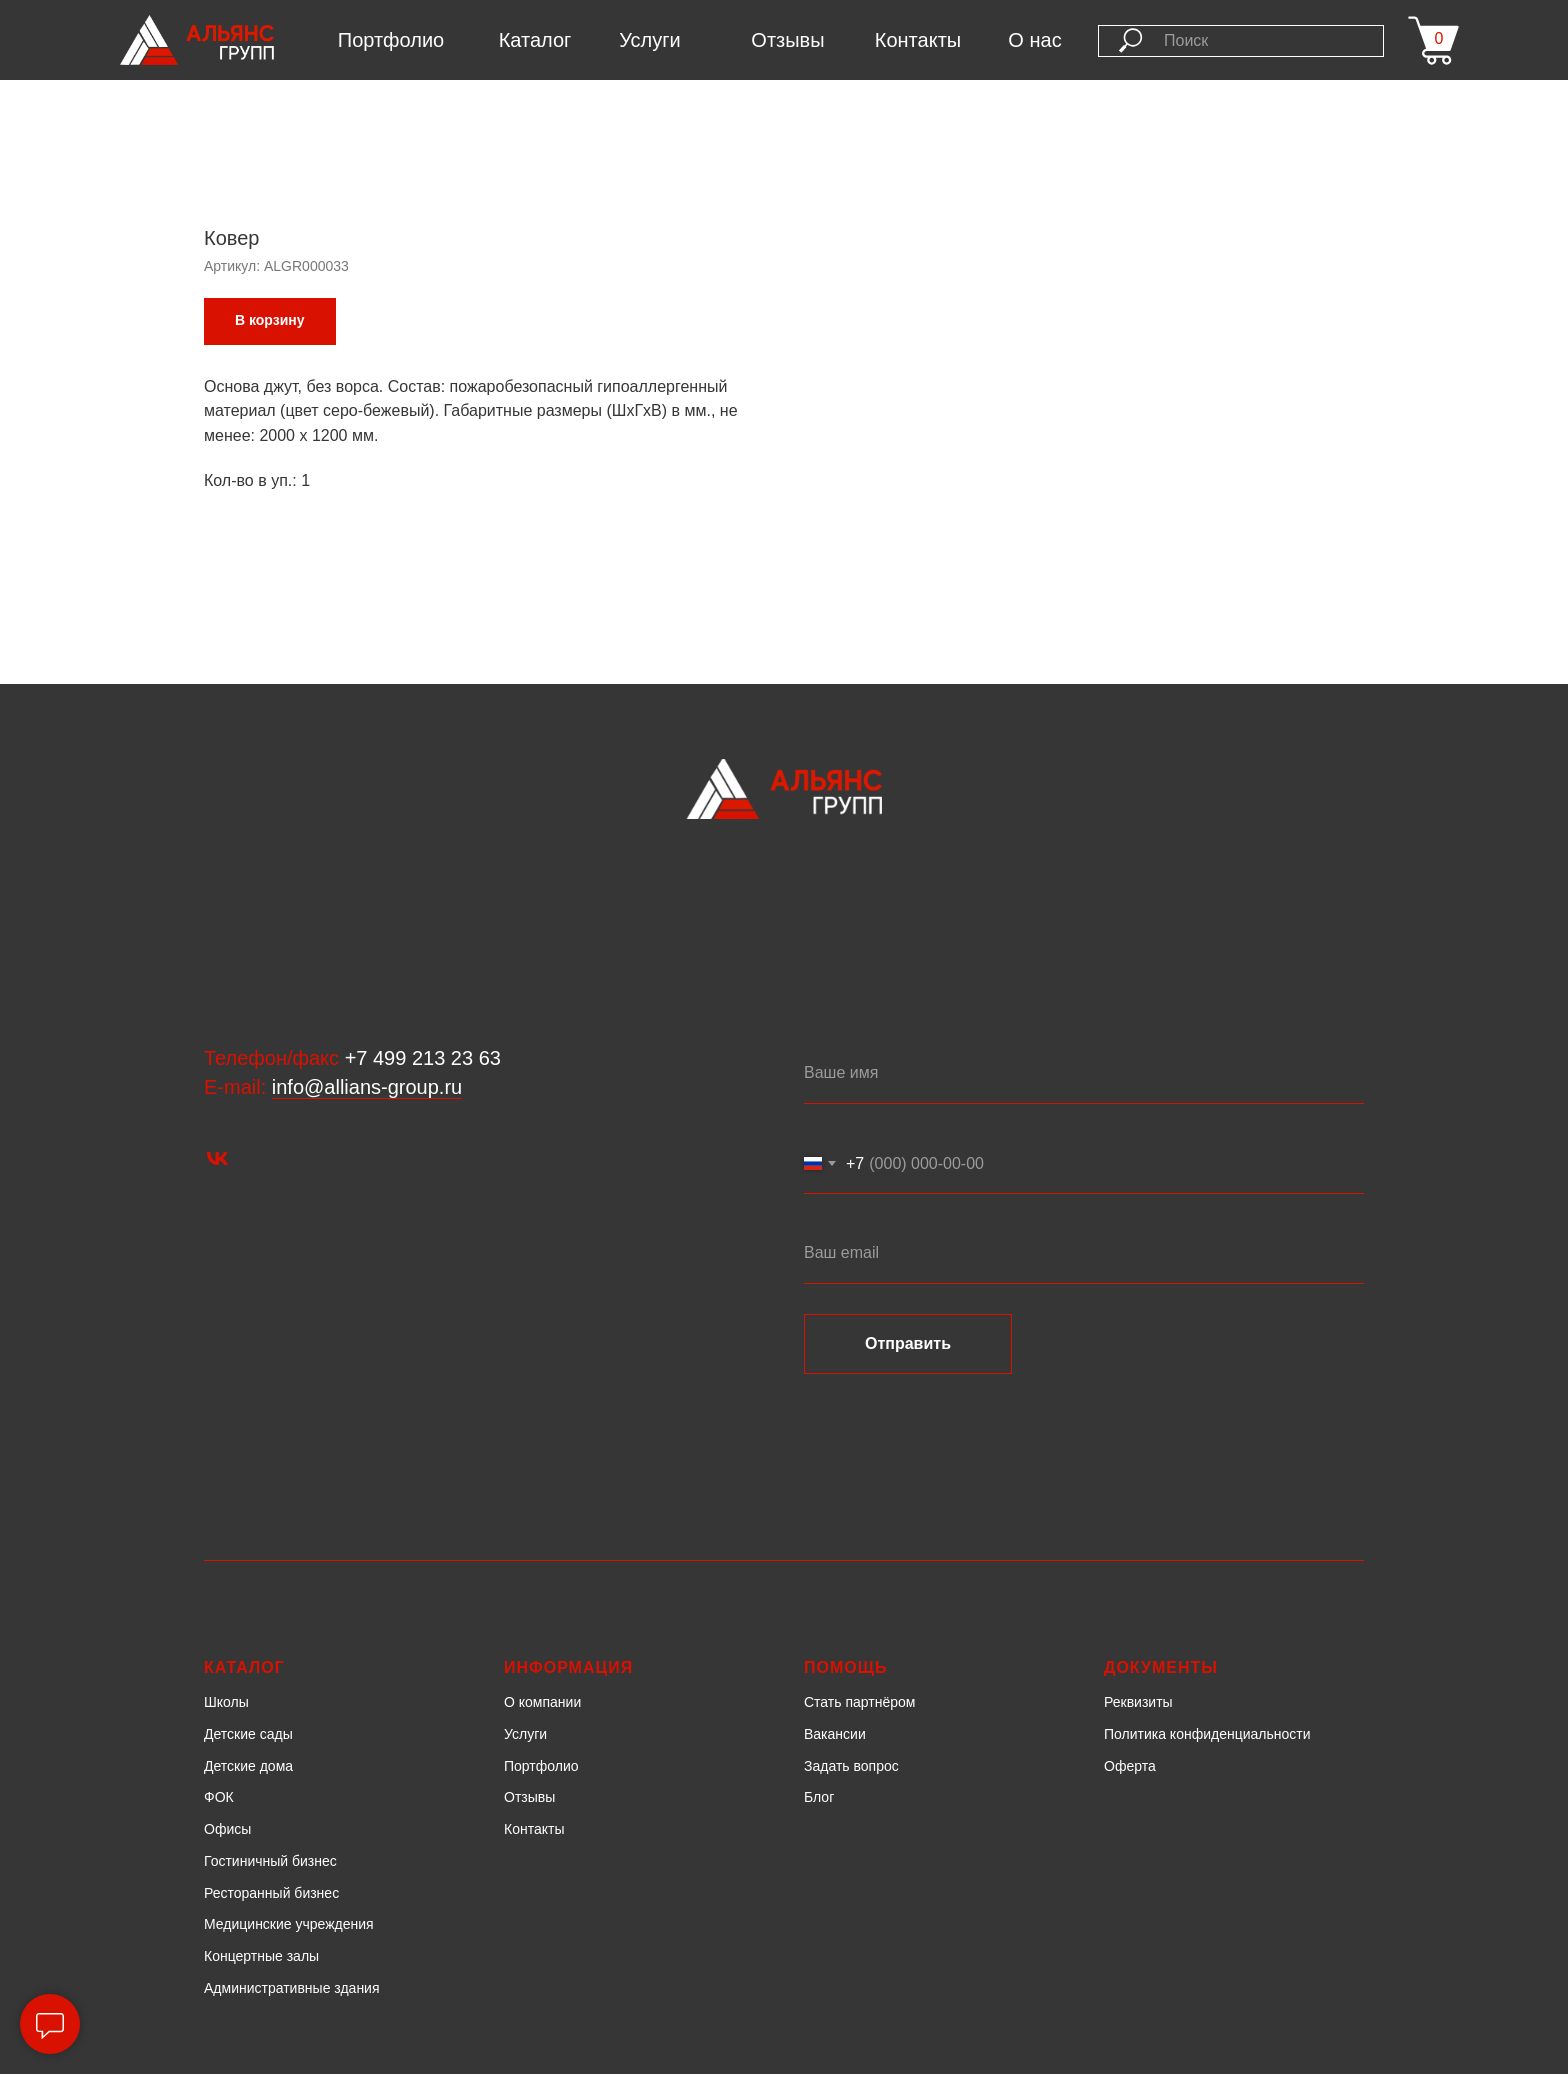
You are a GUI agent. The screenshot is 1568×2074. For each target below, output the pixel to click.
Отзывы (787, 40)
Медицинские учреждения (289, 1924)
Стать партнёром (859, 1702)
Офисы (227, 1829)
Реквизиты (1138, 1702)
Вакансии (835, 1734)
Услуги (650, 40)
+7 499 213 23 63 (423, 1058)
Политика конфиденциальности (1207, 1734)
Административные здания (292, 1988)
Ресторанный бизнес (271, 1893)
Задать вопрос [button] (851, 1766)
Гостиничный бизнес (270, 1861)
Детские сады (248, 1734)
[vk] (217, 1158)
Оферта (1130, 1766)
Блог (819, 1797)
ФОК (219, 1797)
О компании (542, 1702)
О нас (1034, 40)
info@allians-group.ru (367, 1087)
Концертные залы (261, 1956)
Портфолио (391, 40)
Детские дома (248, 1766)
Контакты (918, 40)
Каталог (535, 40)
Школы (226, 1702)
